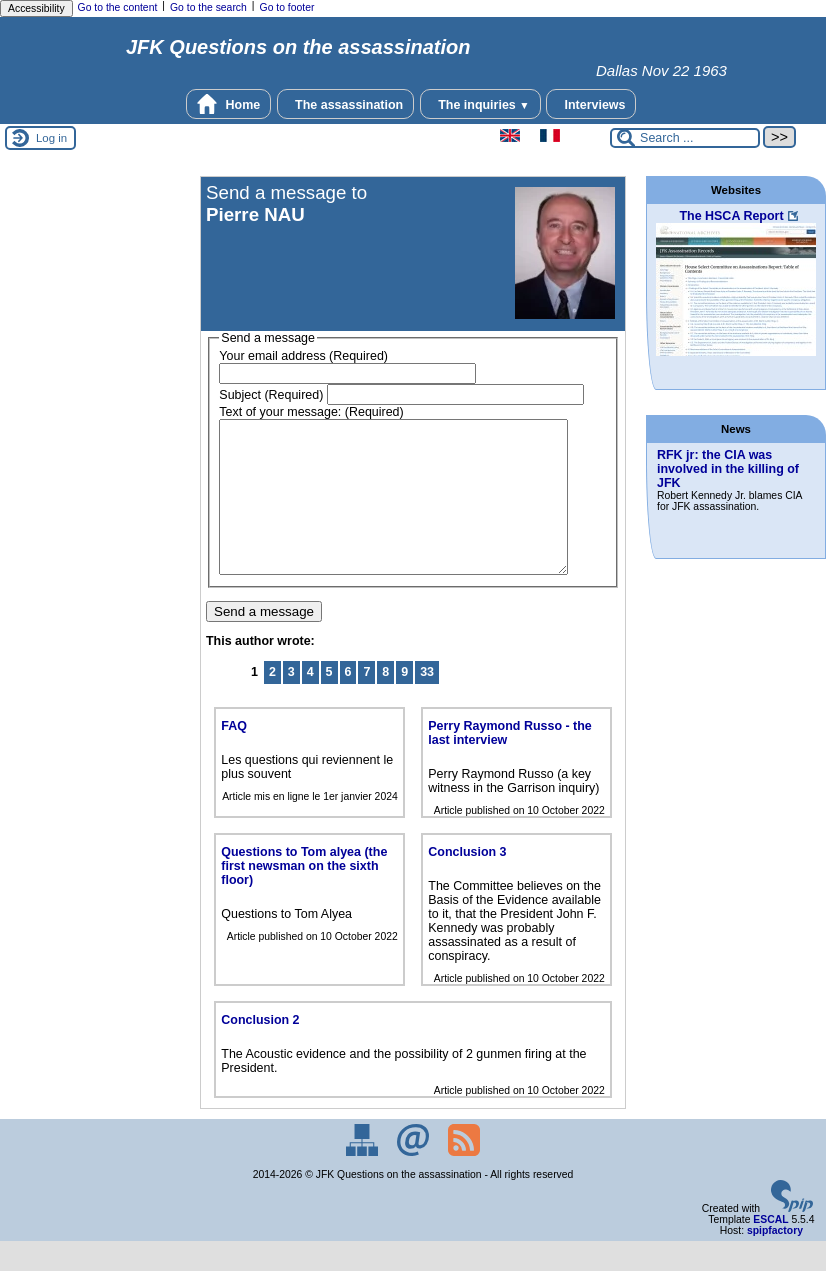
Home (228, 104)
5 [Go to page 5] (329, 702)
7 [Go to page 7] (366, 702)
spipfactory (775, 1260)
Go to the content (118, 7)
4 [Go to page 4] (310, 702)
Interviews (591, 104)
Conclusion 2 (260, 1050)
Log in (51, 138)
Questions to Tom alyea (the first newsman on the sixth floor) (304, 896)
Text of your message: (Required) (311, 412)
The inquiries (480, 104)
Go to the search (208, 7)
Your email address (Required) (303, 356)
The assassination (346, 104)
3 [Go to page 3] (291, 702)
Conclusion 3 (467, 882)
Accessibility (36, 8)
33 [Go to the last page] (427, 702)
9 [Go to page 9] (404, 702)
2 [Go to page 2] (272, 702)
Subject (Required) (271, 395)
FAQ (234, 756)
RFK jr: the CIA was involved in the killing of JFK (728, 469)
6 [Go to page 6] (348, 702)
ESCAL (770, 1249)
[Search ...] (685, 138)
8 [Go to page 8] (385, 702)
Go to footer (287, 7)
